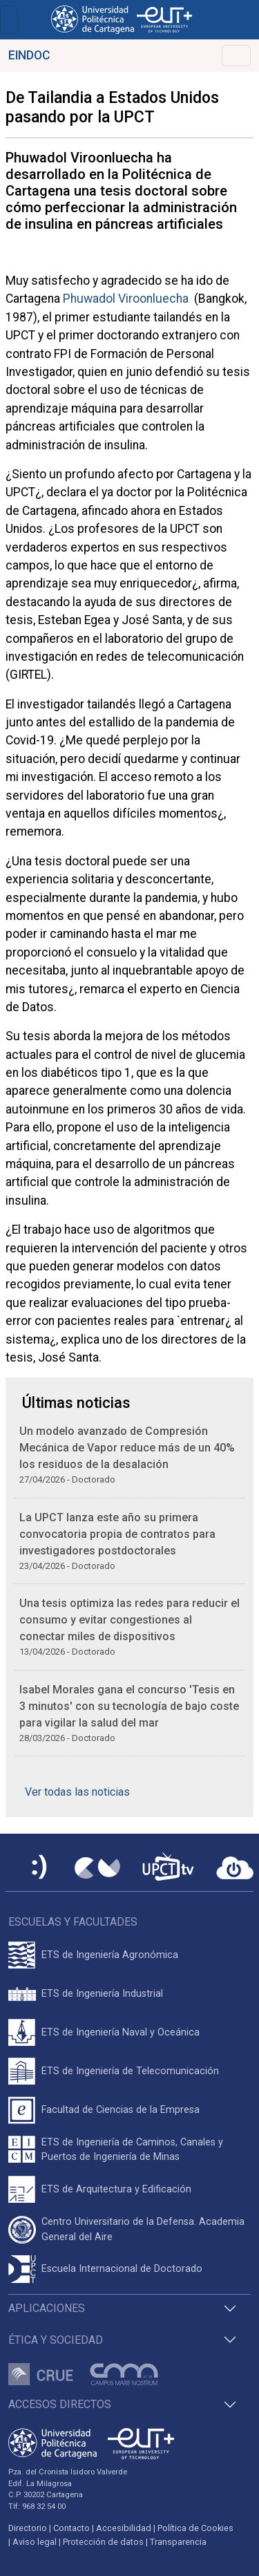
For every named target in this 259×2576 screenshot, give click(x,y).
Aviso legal (34, 2542)
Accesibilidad (123, 2528)
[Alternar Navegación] (236, 55)
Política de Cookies (195, 2528)
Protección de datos (103, 2542)
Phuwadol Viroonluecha (126, 298)
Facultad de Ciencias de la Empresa (120, 2110)
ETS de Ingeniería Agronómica (109, 1955)
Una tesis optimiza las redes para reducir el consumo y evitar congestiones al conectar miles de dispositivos (129, 1620)
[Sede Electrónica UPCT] (40, 1868)
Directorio (27, 2528)
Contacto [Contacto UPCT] (71, 2528)
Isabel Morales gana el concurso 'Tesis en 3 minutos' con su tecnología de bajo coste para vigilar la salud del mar (129, 1706)
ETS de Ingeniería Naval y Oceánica (120, 2032)
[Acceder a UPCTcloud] (234, 1868)
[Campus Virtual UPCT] (97, 1868)
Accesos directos (59, 2404)
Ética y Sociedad (55, 2340)
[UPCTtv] (167, 1868)
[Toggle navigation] (9, 20)
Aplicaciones (46, 2308)
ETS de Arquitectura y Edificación (116, 2189)
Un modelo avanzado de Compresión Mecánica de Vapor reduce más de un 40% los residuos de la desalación (127, 1448)
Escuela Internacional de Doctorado (121, 2269)
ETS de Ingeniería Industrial (102, 1994)
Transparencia (178, 2542)
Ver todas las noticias (77, 1791)
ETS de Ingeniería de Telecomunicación (130, 2071)
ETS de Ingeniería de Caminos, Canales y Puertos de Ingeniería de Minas (132, 2149)
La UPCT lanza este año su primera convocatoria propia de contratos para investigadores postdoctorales (117, 1534)
